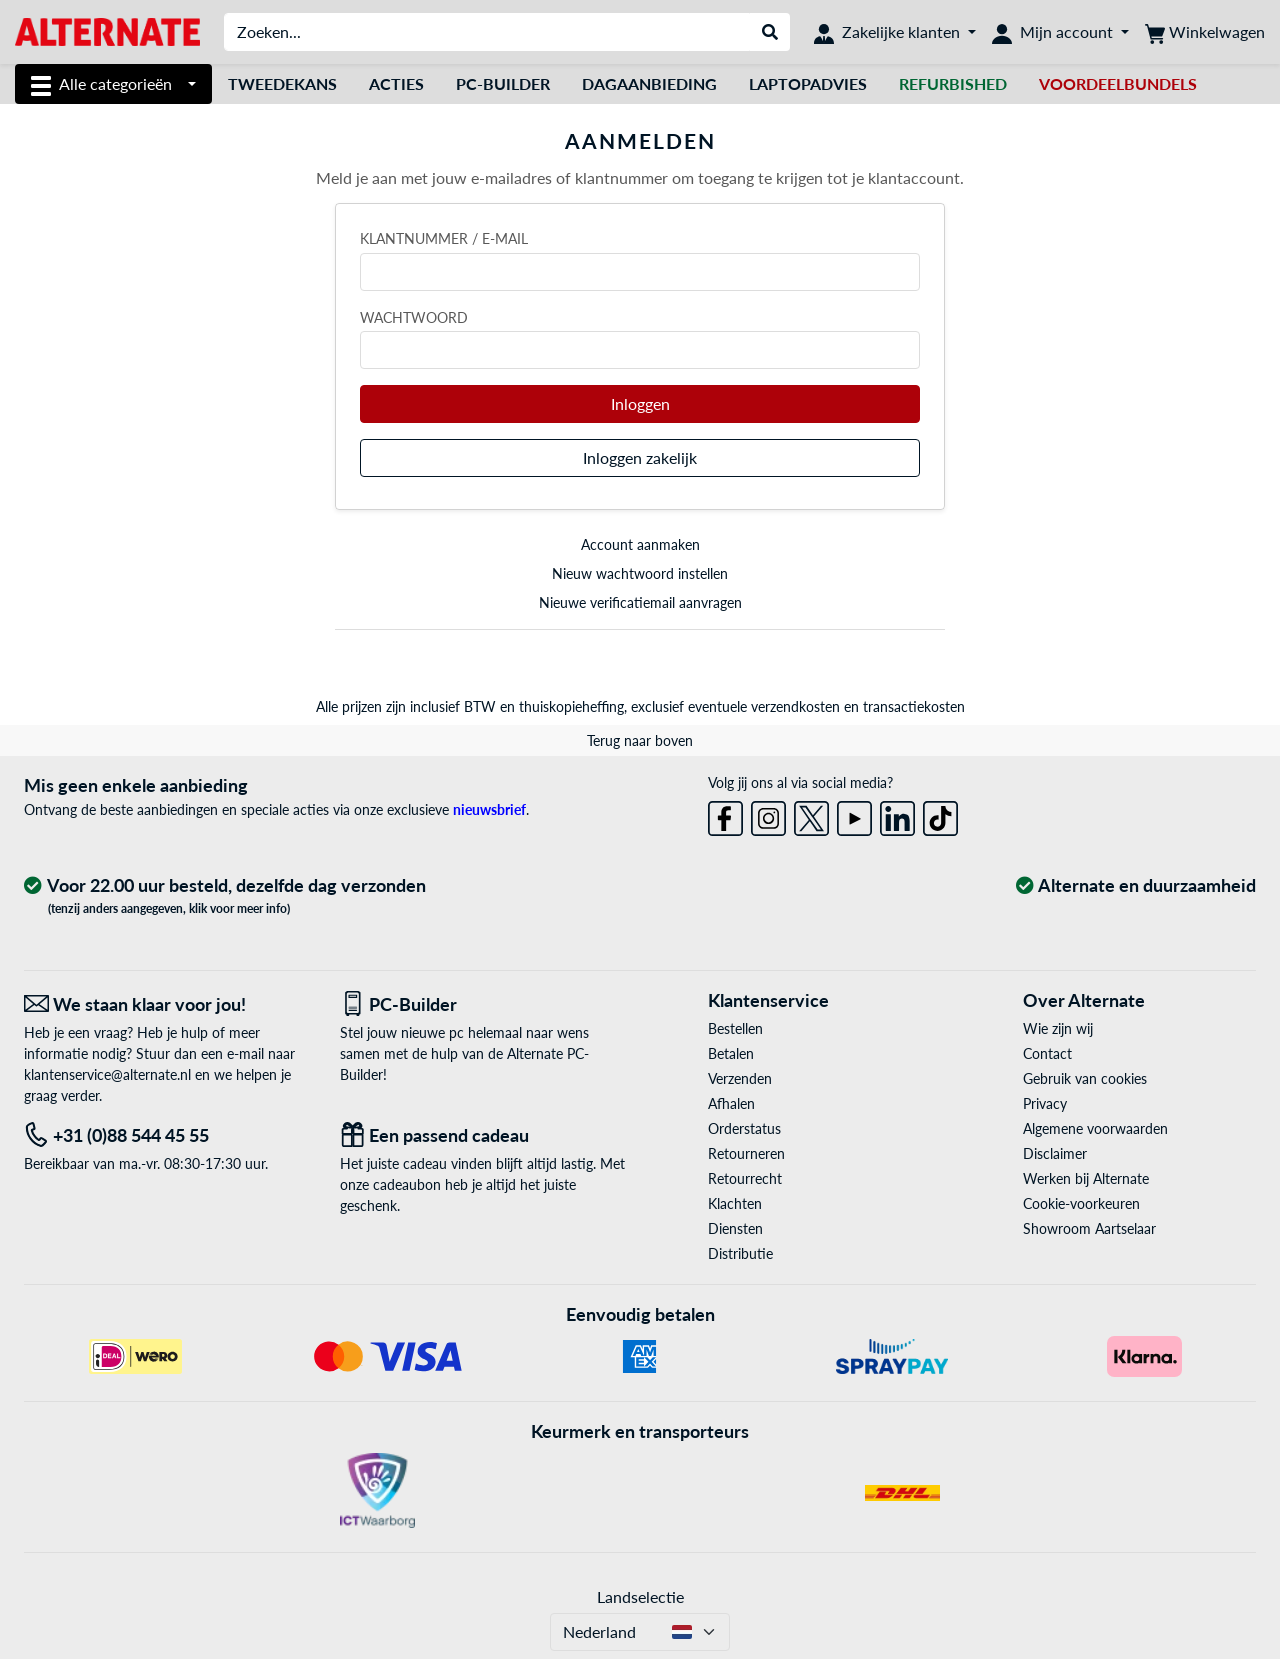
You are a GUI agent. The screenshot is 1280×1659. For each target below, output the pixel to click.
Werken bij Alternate (1086, 1178)
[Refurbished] (953, 84)
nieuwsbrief (489, 809)
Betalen (731, 1053)
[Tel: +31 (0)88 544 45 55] (167, 1135)
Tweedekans (282, 83)
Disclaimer (1055, 1153)
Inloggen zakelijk (640, 457)
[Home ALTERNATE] (107, 30)
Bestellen (735, 1028)
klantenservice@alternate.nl (107, 1074)
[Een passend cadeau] (483, 1135)
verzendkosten (795, 706)
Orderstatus (744, 1128)
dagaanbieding (649, 83)
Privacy (1045, 1103)
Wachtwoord (414, 317)
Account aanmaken (640, 544)
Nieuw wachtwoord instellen (640, 573)
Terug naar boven (640, 740)
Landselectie (640, 1596)
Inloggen (640, 403)
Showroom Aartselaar (1089, 1228)
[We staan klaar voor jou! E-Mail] (167, 1004)
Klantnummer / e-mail (444, 238)
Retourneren (746, 1153)
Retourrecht (745, 1178)
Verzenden (740, 1078)
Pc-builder (503, 83)
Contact (1047, 1053)
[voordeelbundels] (1118, 84)
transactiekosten (914, 706)
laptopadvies (808, 83)
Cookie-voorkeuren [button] (1081, 1203)
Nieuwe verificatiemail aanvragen (640, 602)
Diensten (735, 1228)
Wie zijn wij (1058, 1028)
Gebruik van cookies (1085, 1078)
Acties (396, 83)
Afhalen (731, 1103)
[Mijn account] (1060, 32)
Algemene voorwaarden (1095, 1128)
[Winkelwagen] (1205, 32)
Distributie (740, 1253)
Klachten (735, 1203)
